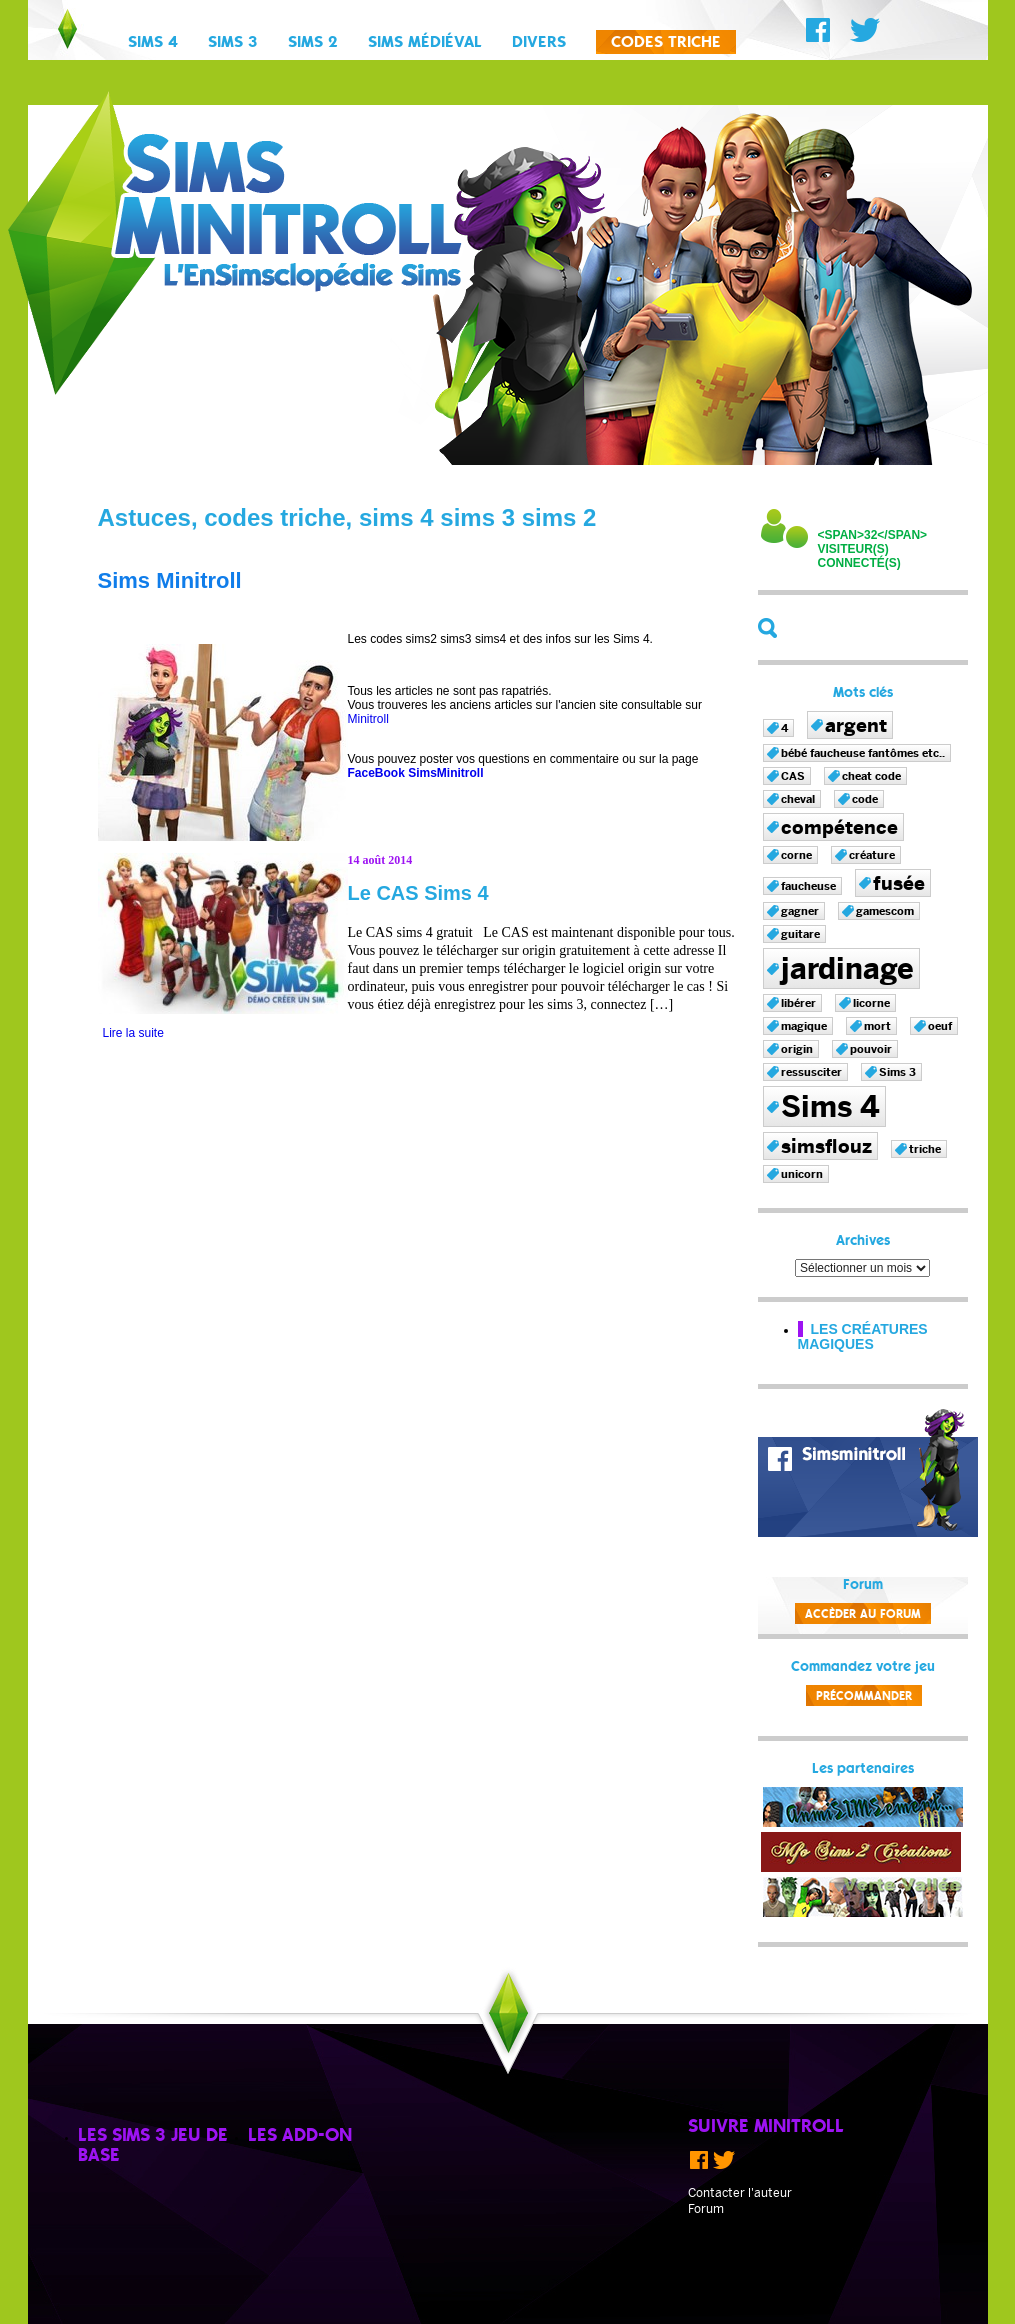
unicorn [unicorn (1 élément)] (802, 1174)
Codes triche (666, 43)
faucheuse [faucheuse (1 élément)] (808, 886)
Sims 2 (313, 43)
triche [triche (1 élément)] (925, 1149)
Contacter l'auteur (740, 2193)
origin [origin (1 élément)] (797, 1049)
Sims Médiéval (425, 43)
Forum (706, 2209)
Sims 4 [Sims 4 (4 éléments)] (830, 1106)
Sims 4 (153, 43)
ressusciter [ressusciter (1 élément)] (811, 1072)
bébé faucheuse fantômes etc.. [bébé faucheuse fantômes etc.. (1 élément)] (863, 753)
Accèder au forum (863, 1614)
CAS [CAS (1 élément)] (793, 776)
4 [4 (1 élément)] (784, 728)
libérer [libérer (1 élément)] (798, 1003)
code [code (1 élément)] (865, 799)
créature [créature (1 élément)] (872, 855)
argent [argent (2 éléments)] (856, 725)
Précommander (864, 1696)
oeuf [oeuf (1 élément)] (940, 1026)
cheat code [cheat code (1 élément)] (871, 776)
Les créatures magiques (863, 1336)
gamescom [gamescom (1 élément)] (885, 911)
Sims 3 (233, 43)
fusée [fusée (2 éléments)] (899, 883)
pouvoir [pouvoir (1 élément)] (871, 1049)
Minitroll (368, 719)
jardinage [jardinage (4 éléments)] (847, 968)
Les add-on (300, 2136)
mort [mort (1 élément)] (877, 1026)
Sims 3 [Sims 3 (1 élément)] (897, 1072)
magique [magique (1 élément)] (804, 1026)
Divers (539, 43)
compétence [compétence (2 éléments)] (839, 827)
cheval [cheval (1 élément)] (798, 799)
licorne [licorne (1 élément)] (871, 1003)
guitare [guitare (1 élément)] (800, 934)
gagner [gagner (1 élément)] (800, 911)
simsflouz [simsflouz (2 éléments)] (826, 1146)
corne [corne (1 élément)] (796, 855)
